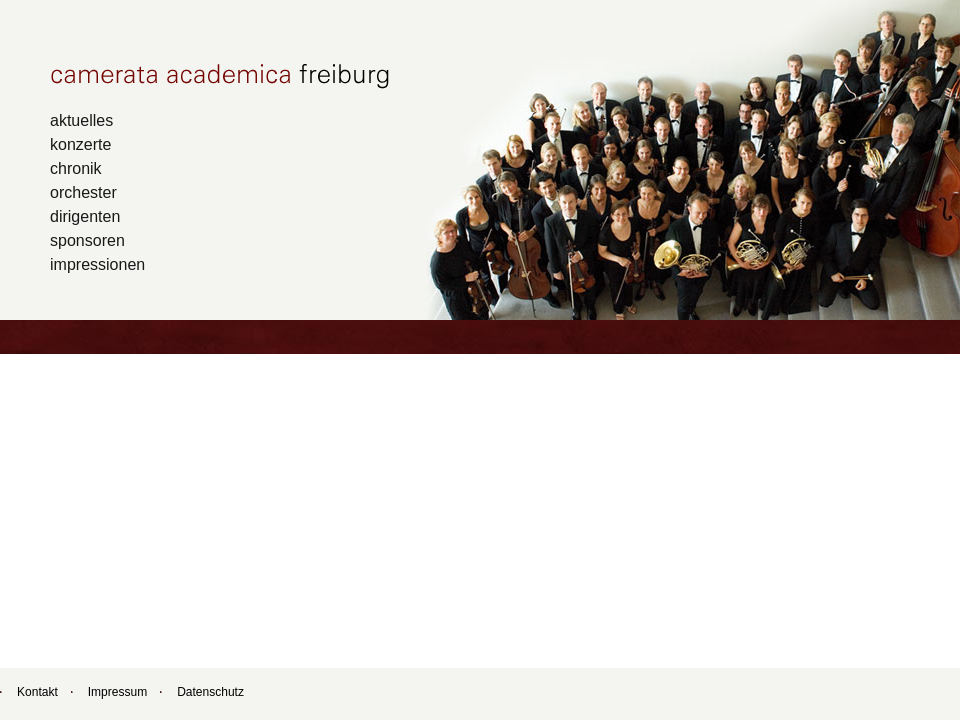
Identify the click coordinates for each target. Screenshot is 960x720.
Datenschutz (210, 692)
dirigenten (85, 216)
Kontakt (37, 692)
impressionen (97, 264)
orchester (83, 192)
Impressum (117, 692)
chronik (76, 168)
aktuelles (81, 120)
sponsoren (87, 240)
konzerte (80, 144)
